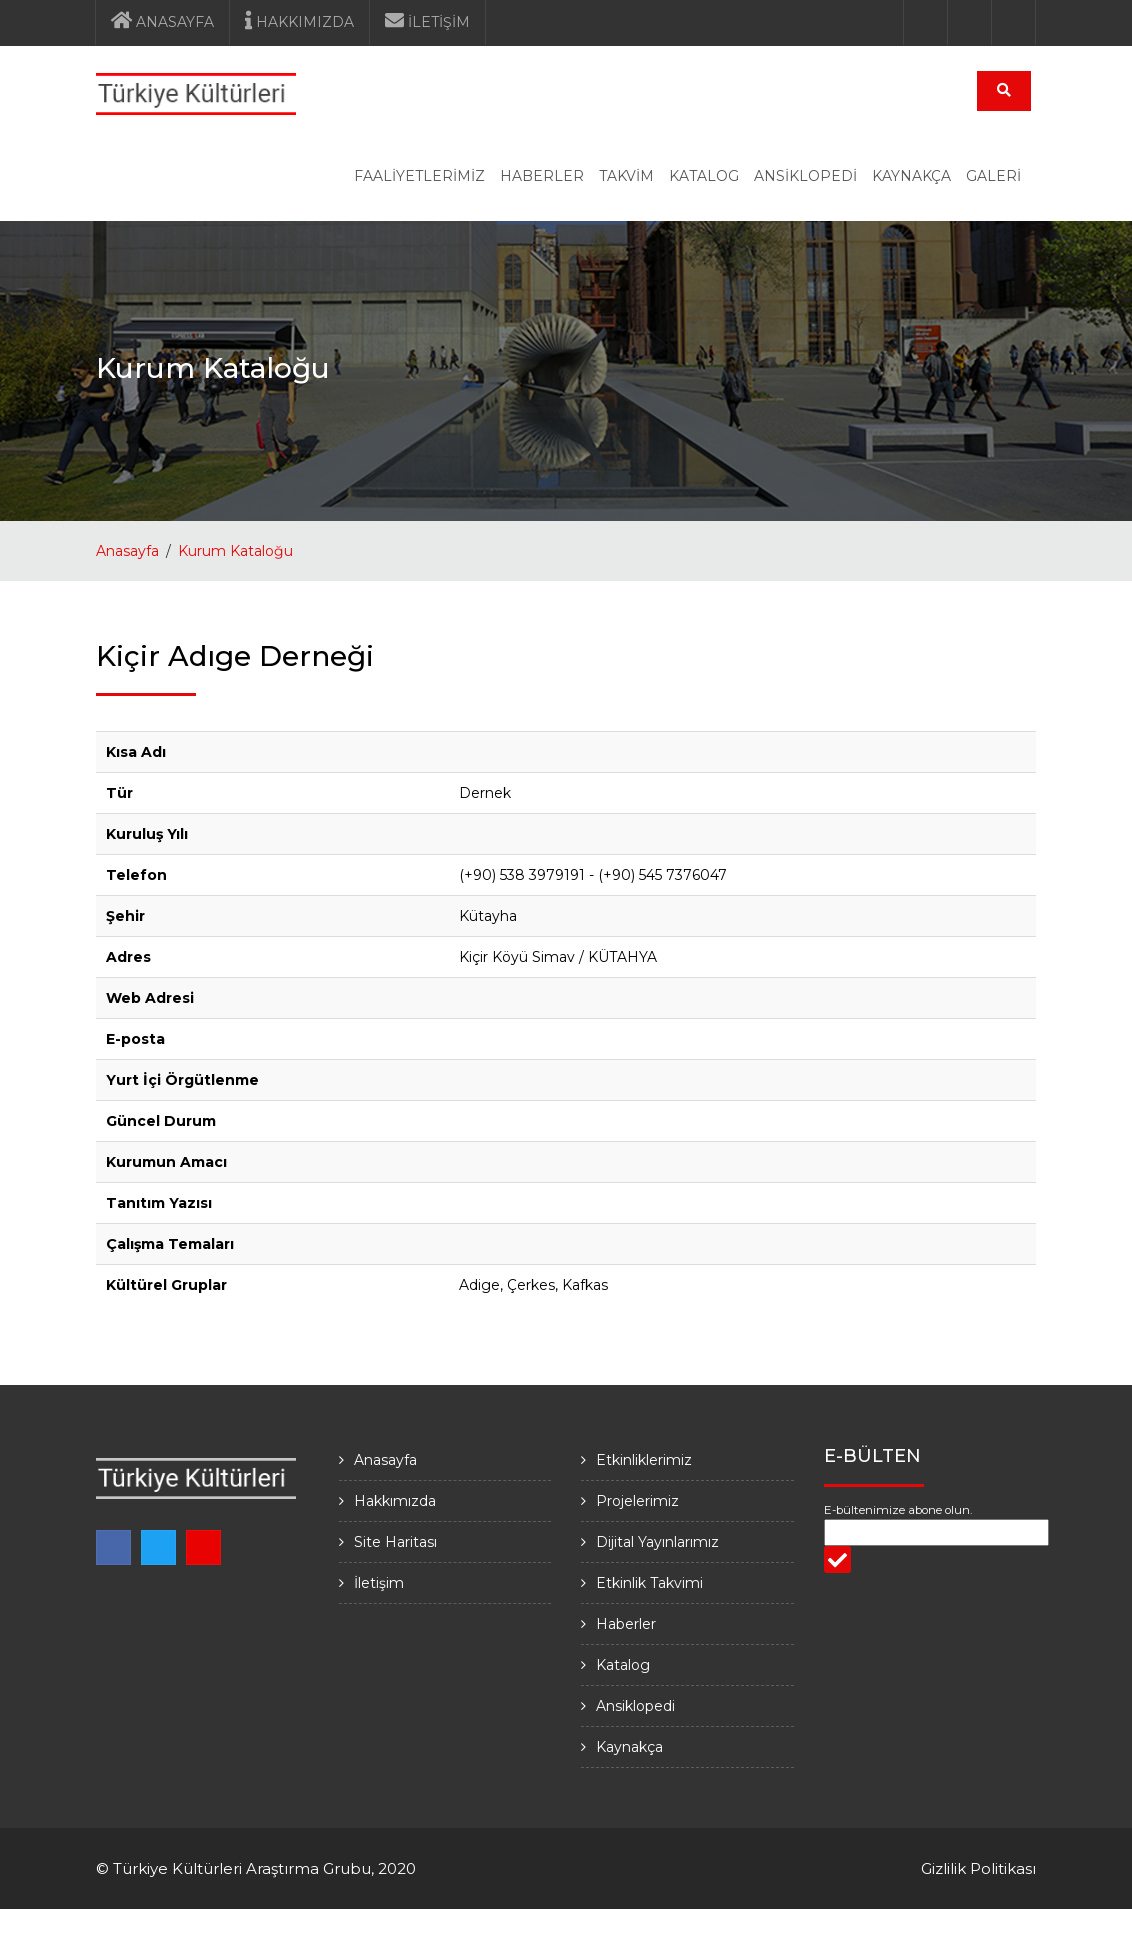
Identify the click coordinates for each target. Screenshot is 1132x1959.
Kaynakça (629, 1747)
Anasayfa (127, 551)
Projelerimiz (637, 1501)
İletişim (379, 1583)
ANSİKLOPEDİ (805, 176)
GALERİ (993, 176)
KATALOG (704, 176)
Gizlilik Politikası (978, 1868)
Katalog (623, 1665)
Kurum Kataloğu (235, 551)
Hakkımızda (395, 1501)
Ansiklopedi (635, 1706)
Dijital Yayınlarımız (657, 1542)
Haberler (626, 1624)
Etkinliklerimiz (644, 1460)
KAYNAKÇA (911, 176)
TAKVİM (626, 176)
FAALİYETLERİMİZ (419, 176)
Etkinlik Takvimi (649, 1583)
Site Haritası (395, 1542)
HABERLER (542, 176)
